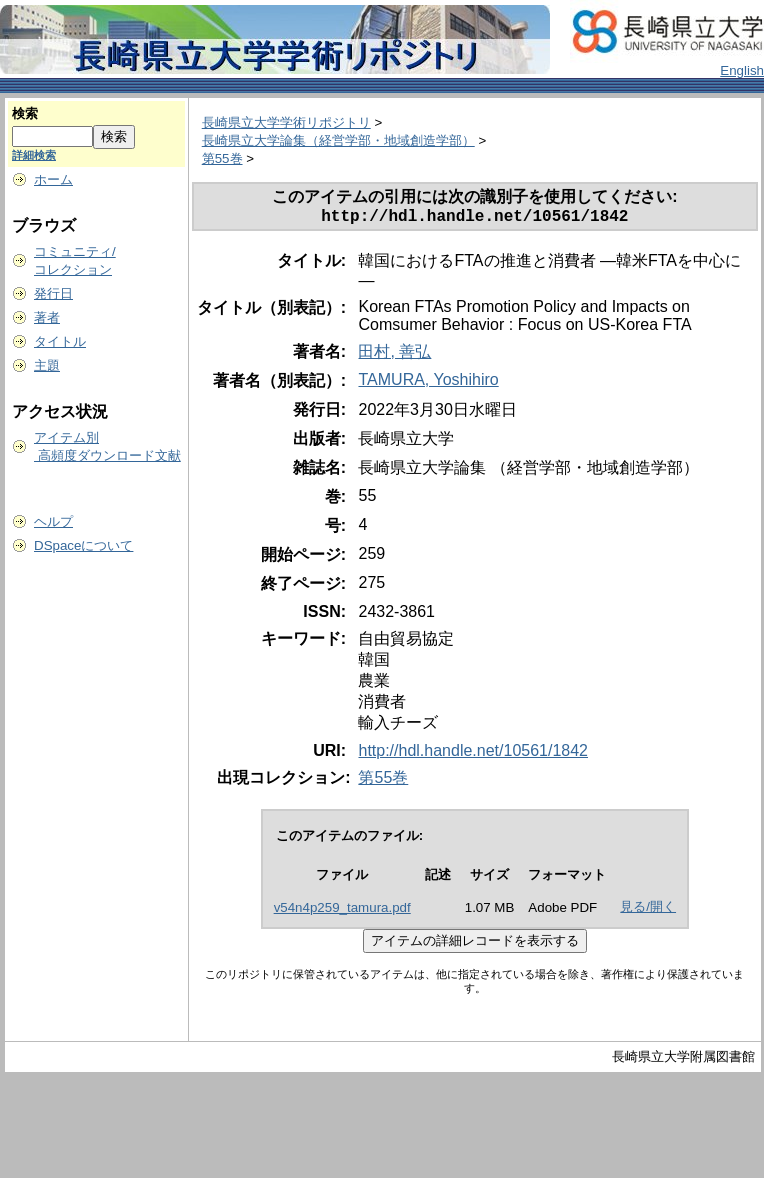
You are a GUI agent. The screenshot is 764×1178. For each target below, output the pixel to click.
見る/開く (648, 910)
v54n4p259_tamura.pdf (342, 911)
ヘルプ (53, 521)
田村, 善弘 (394, 355)
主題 (47, 365)
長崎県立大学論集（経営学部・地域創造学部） (338, 140)
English (742, 70)
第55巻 (222, 158)
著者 (47, 317)
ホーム (53, 179)
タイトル (60, 341)
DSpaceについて (83, 545)
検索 (25, 113)
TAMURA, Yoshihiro (428, 383)
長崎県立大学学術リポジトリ (286, 122)
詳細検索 (34, 155)
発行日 (53, 293)
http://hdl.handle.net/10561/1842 (473, 754)
